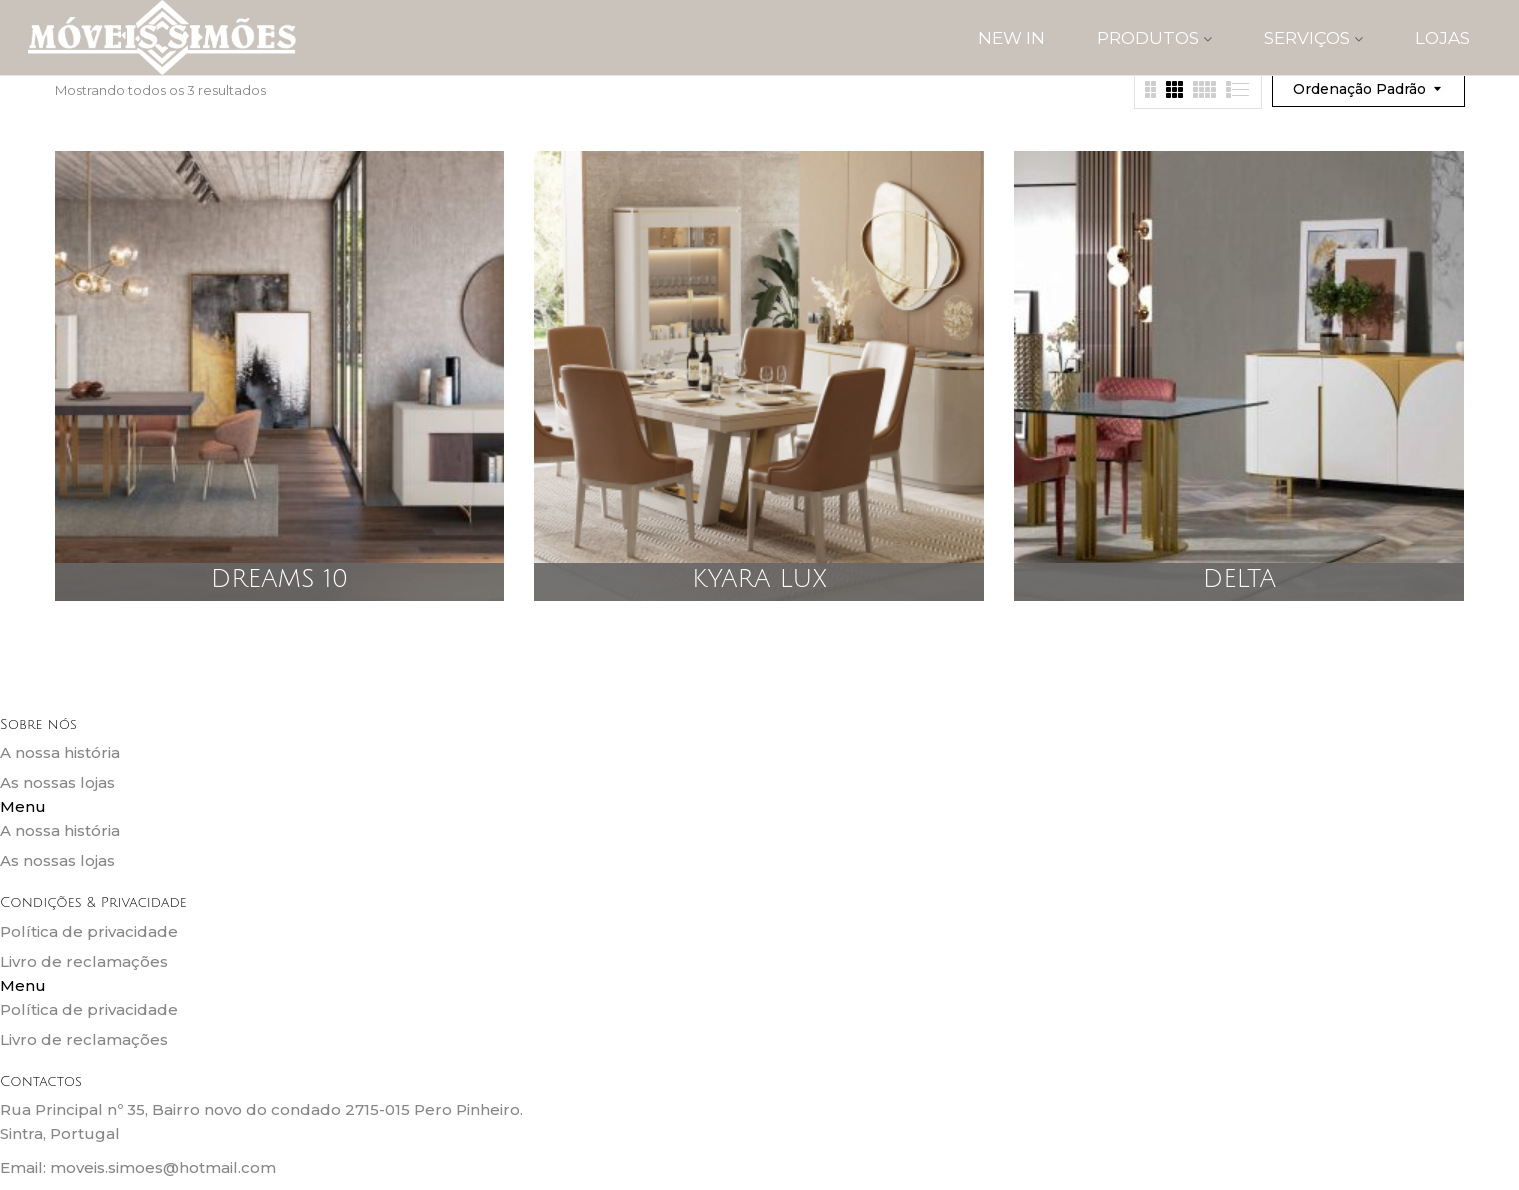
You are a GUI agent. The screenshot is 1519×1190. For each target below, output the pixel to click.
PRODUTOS (1154, 38)
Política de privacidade (89, 931)
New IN (1011, 38)
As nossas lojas (57, 782)
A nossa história (60, 752)
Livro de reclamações (84, 961)
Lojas (1442, 38)
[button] (759, 807)
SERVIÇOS (1313, 38)
